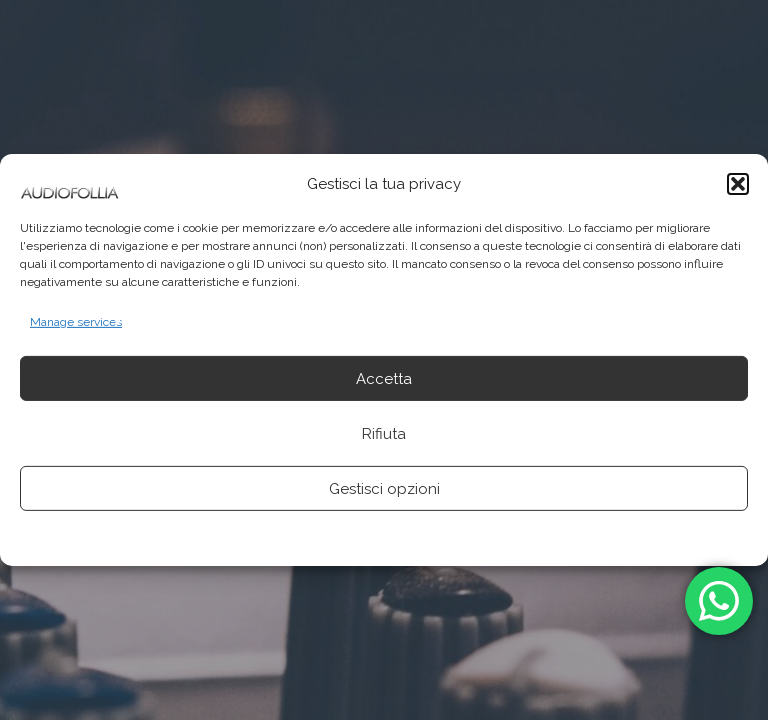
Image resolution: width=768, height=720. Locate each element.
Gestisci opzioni (384, 489)
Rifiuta (384, 434)
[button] (738, 184)
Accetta (384, 379)
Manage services (76, 322)
